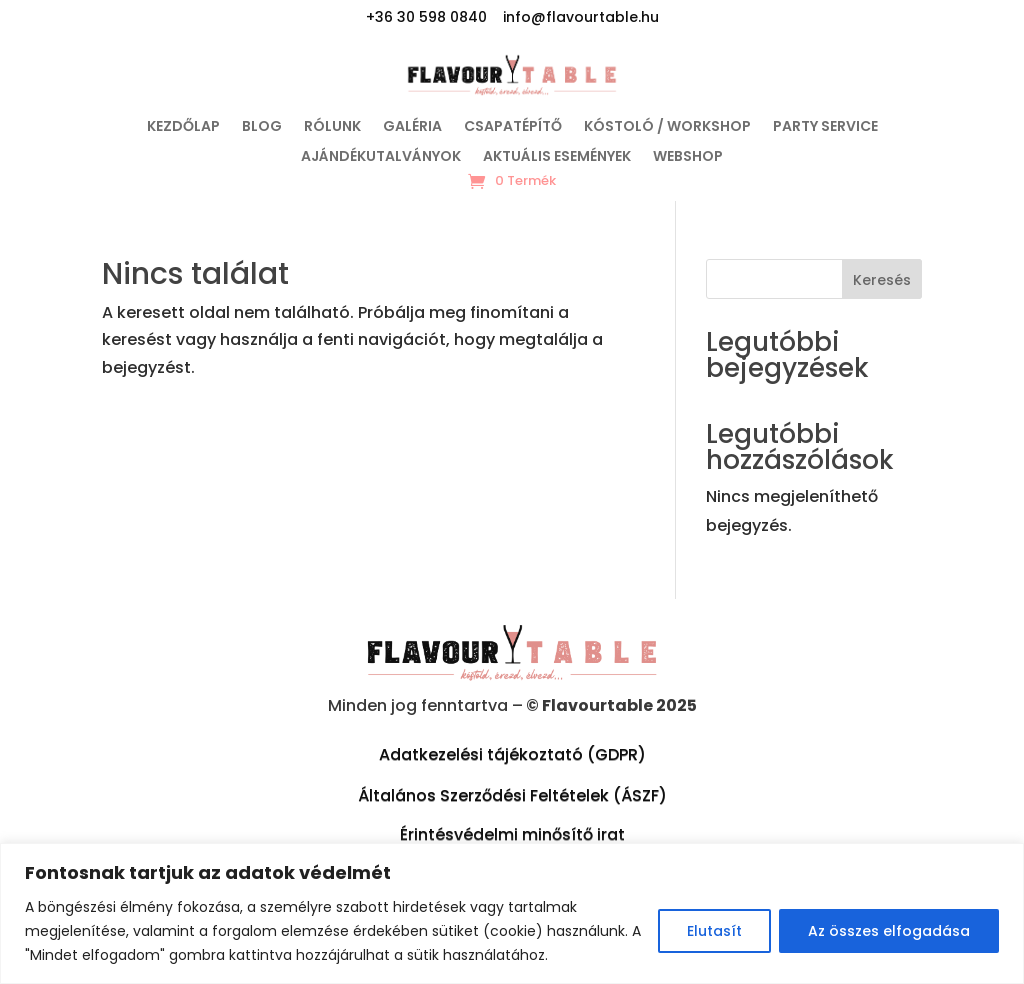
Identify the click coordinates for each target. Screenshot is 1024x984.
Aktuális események (557, 157)
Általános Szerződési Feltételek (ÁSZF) (512, 795)
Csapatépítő (513, 127)
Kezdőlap (183, 127)
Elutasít (714, 931)
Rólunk (332, 127)
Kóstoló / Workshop (667, 127)
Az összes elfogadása (889, 931)
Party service (825, 127)
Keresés (882, 280)
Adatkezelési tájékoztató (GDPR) (512, 754)
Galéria (412, 127)
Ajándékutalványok (381, 157)
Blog (262, 127)
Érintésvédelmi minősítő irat (512, 834)
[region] (512, 913)
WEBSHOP (688, 157)
